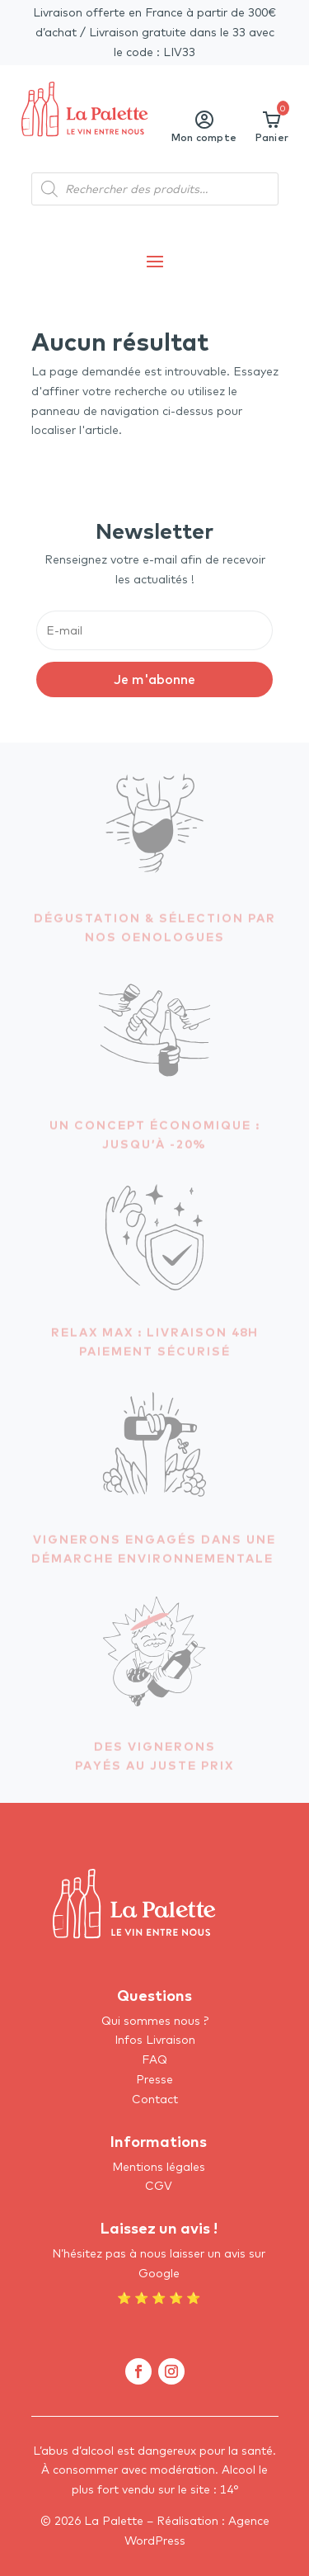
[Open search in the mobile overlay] (155, 188)
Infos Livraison (155, 2039)
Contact (155, 2099)
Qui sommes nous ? (154, 2020)
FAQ (154, 2059)
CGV (158, 2185)
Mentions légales (158, 2166)
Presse (154, 2079)
